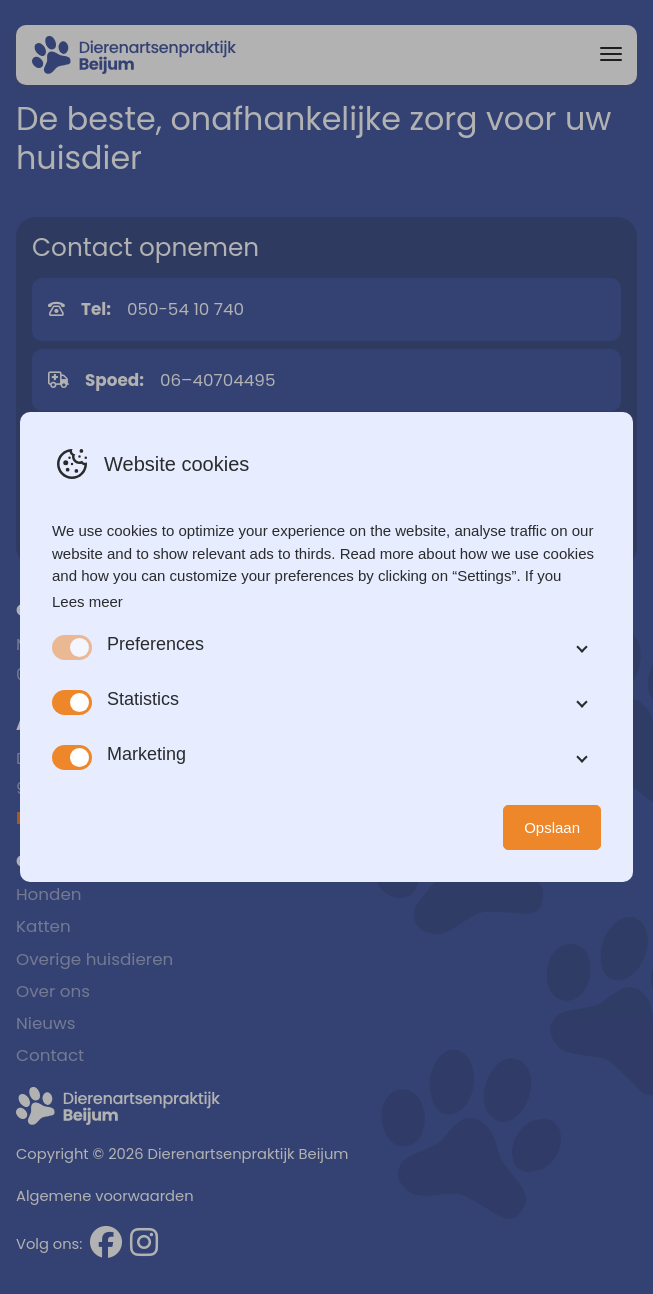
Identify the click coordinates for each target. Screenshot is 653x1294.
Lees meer (87, 601)
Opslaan (552, 827)
